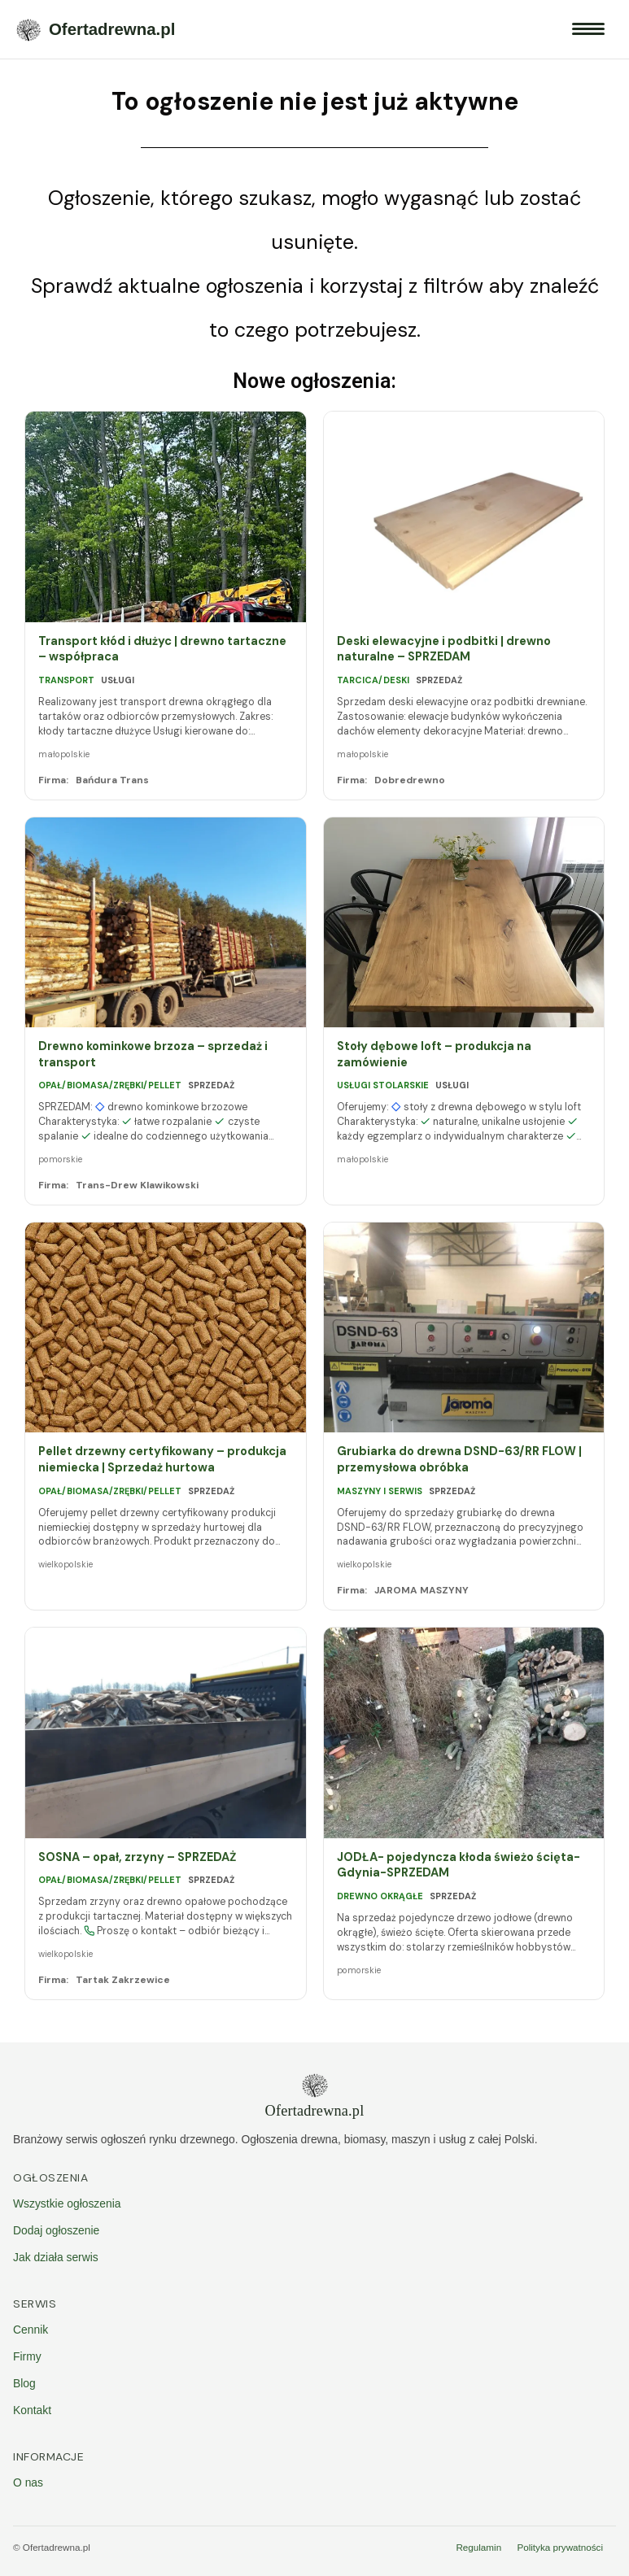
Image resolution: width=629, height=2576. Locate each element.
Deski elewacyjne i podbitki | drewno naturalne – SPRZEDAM (444, 649)
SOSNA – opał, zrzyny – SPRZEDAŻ (137, 1857)
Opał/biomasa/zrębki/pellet (109, 1085)
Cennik (30, 2329)
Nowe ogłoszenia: (314, 381)
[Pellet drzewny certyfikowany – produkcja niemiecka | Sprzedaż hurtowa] (165, 1327)
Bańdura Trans (112, 780)
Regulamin (478, 2547)
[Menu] (588, 29)
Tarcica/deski (373, 680)
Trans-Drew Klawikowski (137, 1185)
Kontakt (32, 2410)
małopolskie (64, 754)
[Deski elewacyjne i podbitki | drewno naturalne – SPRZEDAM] (464, 516)
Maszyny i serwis (379, 1491)
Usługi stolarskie (383, 1085)
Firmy (27, 2356)
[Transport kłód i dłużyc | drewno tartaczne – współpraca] (165, 516)
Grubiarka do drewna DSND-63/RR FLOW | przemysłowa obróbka (459, 1459)
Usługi (117, 680)
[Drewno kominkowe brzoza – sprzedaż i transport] (165, 922)
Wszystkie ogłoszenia (66, 2203)
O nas (28, 2482)
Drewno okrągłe (380, 1896)
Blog (24, 2383)
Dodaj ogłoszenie (56, 2230)
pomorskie (60, 1159)
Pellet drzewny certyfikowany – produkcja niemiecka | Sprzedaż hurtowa (162, 1459)
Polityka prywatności (560, 2547)
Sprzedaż (439, 680)
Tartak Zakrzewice (123, 1979)
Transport (66, 680)
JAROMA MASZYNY (421, 1590)
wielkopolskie (65, 1564)
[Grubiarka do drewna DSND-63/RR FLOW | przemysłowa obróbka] (464, 1327)
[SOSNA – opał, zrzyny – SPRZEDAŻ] (165, 1732)
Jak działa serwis (55, 2257)
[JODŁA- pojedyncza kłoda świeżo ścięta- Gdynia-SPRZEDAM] (464, 1732)
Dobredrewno (409, 780)
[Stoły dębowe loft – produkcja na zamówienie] (464, 922)
